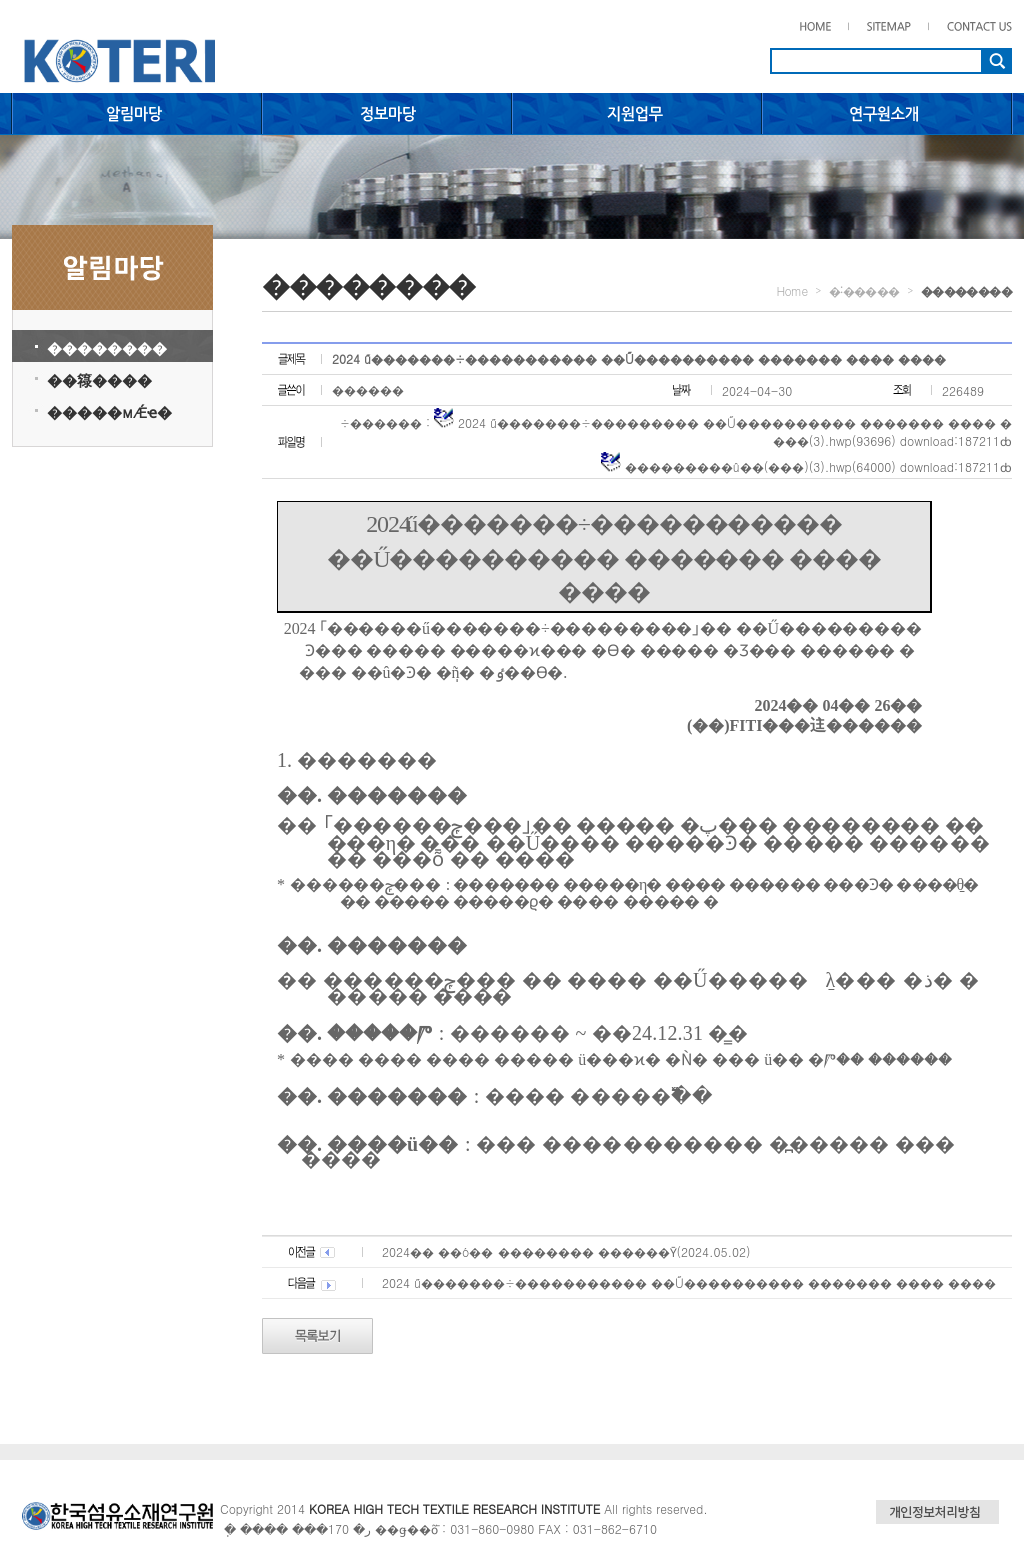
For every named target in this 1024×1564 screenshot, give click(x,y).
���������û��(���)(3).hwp (738, 466)
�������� (107, 347)
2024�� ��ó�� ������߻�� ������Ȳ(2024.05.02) (566, 1251)
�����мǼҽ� (109, 411)
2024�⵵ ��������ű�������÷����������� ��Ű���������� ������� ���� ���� (689, 1282)
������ (368, 389)
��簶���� (99, 379)
